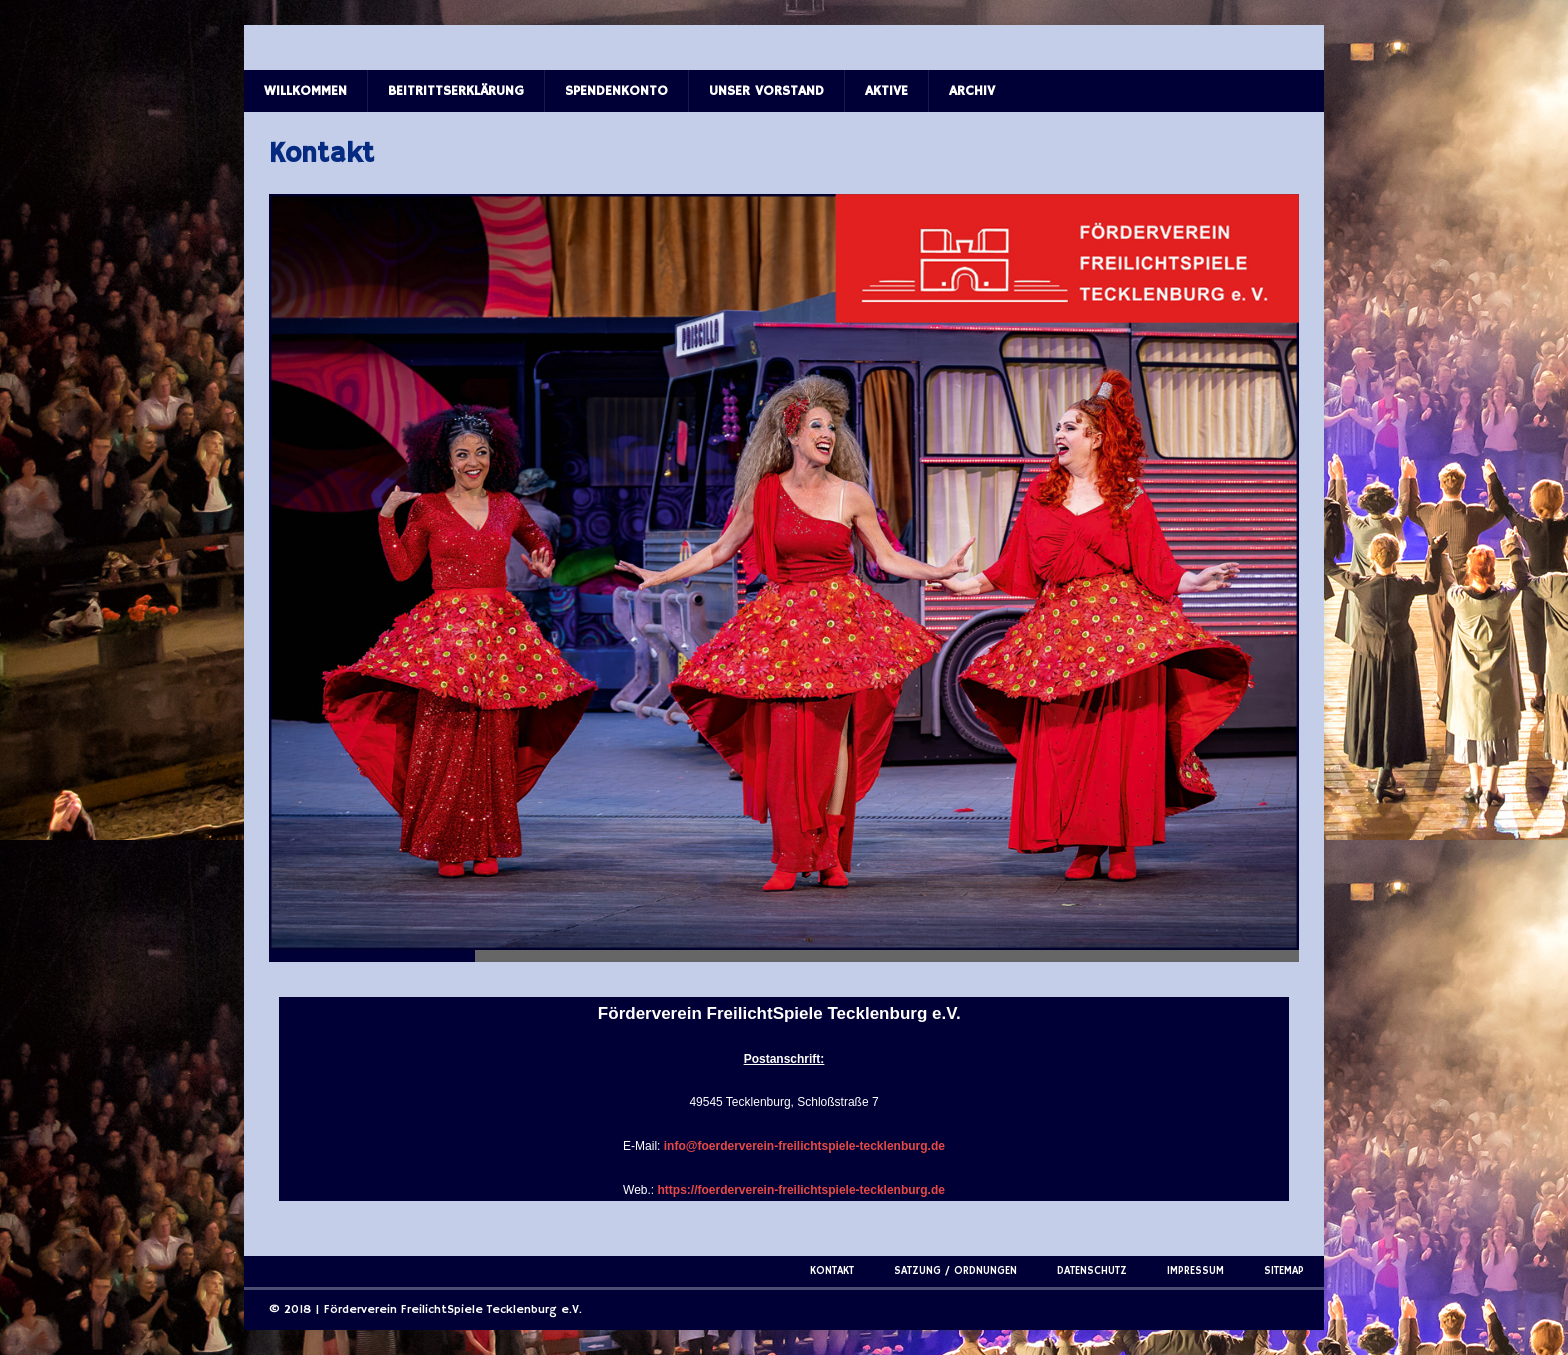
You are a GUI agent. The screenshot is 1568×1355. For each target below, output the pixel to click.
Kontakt (832, 1271)
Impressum (1195, 1271)
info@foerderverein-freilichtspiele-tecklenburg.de (804, 1146)
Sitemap (1284, 1271)
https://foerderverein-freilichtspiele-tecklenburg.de (801, 1190)
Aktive (886, 91)
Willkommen (305, 91)
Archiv (972, 91)
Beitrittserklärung (456, 91)
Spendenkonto (616, 91)
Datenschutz (1092, 1271)
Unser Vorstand (766, 91)
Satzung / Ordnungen (955, 1271)
